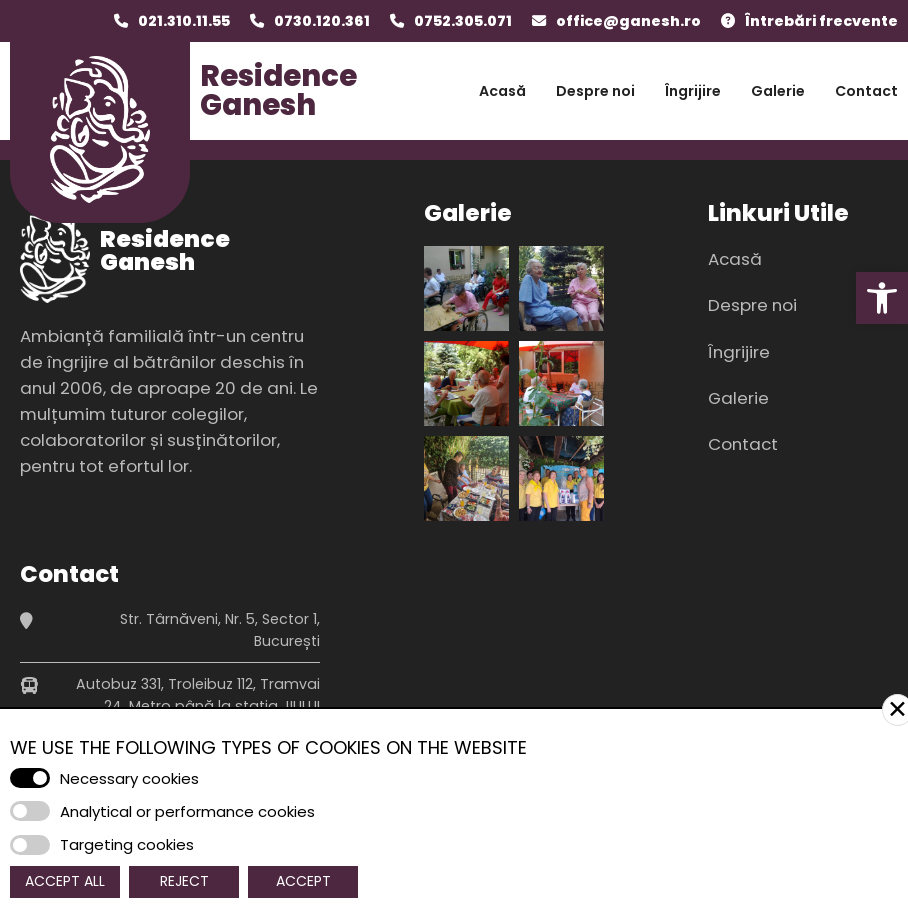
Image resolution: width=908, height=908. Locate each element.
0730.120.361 (322, 21)
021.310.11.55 (184, 21)
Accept (303, 881)
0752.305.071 (463, 21)
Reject (184, 881)
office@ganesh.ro (628, 21)
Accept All (65, 881)
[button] (882, 298)
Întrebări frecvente (821, 21)
